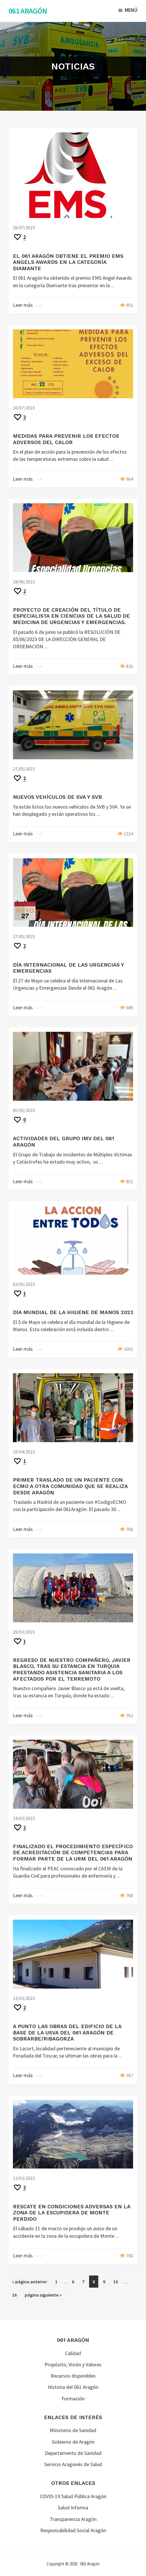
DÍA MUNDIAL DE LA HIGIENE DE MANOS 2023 (73, 1312)
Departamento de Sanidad (73, 2453)
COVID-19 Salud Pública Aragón (73, 2496)
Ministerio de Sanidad (73, 2430)
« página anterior (29, 2283)
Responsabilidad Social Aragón (73, 2530)
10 (117, 2281)
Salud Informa (73, 2507)
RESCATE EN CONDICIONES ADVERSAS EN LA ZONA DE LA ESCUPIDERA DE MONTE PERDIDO (71, 2212)
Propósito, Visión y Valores (73, 2364)
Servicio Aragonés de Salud (73, 2464)
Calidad (73, 2353)
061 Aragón (28, 11)
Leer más (23, 305)
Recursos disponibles (73, 2375)
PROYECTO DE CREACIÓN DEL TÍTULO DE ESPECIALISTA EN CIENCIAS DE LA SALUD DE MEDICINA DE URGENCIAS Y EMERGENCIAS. (71, 616)
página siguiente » (43, 2296)
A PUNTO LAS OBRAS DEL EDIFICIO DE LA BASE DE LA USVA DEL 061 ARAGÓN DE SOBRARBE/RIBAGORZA (67, 2032)
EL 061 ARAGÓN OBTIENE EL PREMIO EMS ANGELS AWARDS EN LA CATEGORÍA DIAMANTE (68, 262)
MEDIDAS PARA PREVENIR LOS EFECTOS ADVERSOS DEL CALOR (66, 439)
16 (16, 2294)
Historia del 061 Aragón (73, 2387)
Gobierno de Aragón (73, 2441)
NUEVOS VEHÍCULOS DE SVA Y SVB (57, 797)
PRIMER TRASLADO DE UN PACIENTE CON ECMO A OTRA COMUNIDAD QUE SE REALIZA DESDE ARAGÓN (70, 1486)
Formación (73, 2398)
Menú (131, 10)
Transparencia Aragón (73, 2519)
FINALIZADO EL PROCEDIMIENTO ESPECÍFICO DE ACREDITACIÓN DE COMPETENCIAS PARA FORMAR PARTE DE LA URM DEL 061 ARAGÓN (73, 1852)
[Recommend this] (19, 237)
